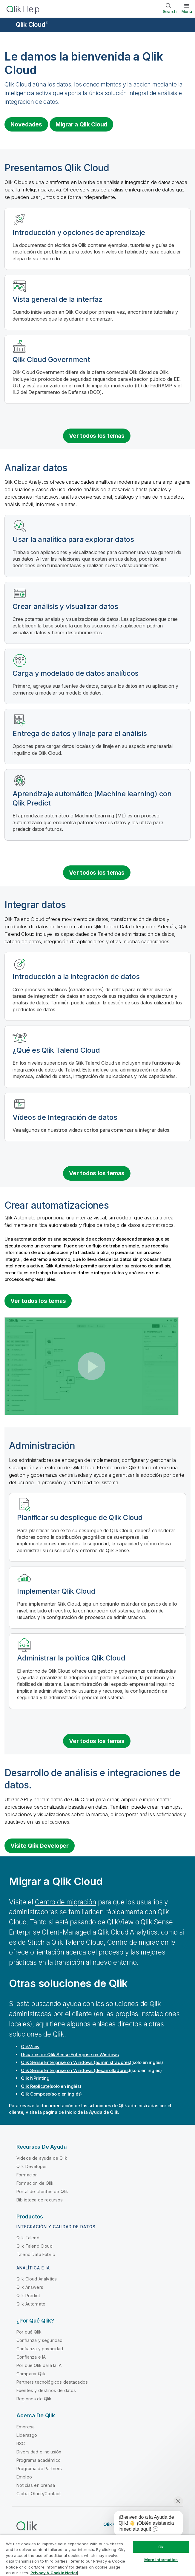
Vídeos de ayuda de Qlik (41, 2158)
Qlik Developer (31, 2166)
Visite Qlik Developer (39, 1845)
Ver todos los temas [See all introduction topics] (96, 435)
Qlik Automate (30, 2303)
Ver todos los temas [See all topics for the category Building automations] (38, 1300)
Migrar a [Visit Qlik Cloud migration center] (81, 124)
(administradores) (76, 2062)
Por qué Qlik (29, 2331)
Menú (187, 11)
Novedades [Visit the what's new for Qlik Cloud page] (26, 124)
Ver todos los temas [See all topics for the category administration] (96, 1741)
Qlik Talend (27, 2237)
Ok (161, 2546)
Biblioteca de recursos (39, 2199)
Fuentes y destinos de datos (46, 2390)
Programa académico (38, 2460)
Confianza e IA (31, 2356)
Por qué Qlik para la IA (39, 2365)
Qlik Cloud (32, 24)
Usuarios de (70, 2054)
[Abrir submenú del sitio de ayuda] (8, 25)
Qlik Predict (28, 2295)
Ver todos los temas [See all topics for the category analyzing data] (96, 872)
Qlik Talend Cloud (34, 2246)
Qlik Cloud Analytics (36, 2278)
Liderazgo (26, 2435)
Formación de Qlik (34, 2183)
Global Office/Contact (38, 2493)
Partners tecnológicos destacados (52, 2382)
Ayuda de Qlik (103, 2112)
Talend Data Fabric (35, 2254)
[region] (97, 2555)
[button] (91, 1366)
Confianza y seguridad (39, 2340)
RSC (20, 2443)
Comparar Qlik (31, 2373)
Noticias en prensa (35, 2485)
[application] (144, 2524)
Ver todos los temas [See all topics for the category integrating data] (96, 1173)
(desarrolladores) (75, 2070)
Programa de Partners (39, 2468)
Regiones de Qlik (34, 2398)
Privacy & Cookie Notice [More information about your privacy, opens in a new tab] (54, 2572)
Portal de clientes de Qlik (42, 2191)
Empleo (24, 2476)
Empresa (25, 2426)
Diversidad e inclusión (39, 2451)
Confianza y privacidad (39, 2348)
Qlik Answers (29, 2287)
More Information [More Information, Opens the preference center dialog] (161, 2559)
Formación (27, 2174)
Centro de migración (65, 1902)
